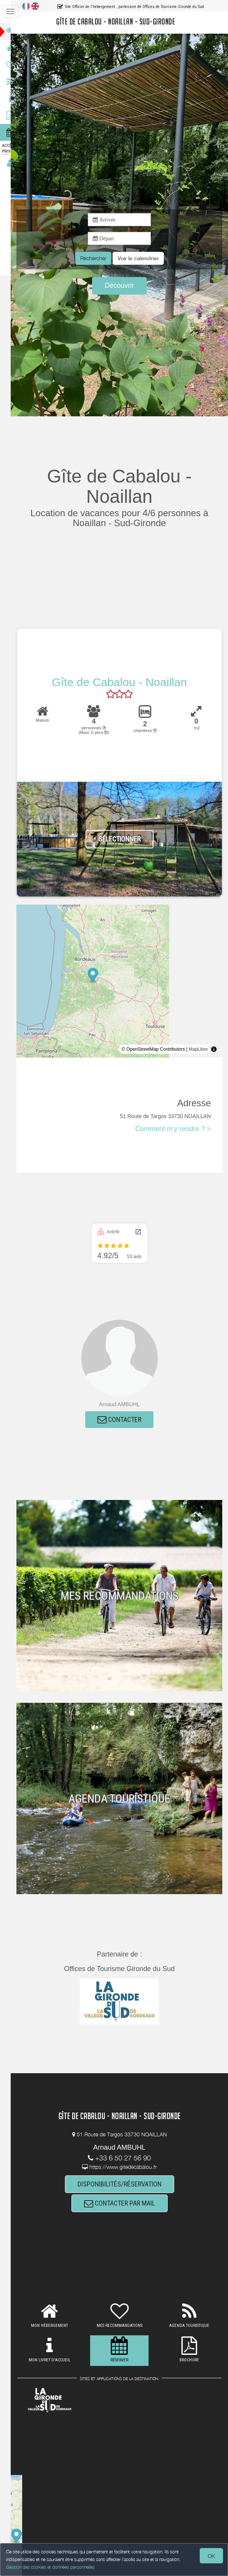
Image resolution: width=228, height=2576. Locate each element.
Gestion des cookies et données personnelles (50, 2567)
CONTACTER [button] (124, 1420)
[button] (142, 258)
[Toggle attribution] (213, 1049)
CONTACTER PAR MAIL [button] (124, 2204)
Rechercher (98, 258)
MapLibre (198, 1049)
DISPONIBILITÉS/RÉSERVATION (124, 2184)
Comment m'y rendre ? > (173, 1129)
